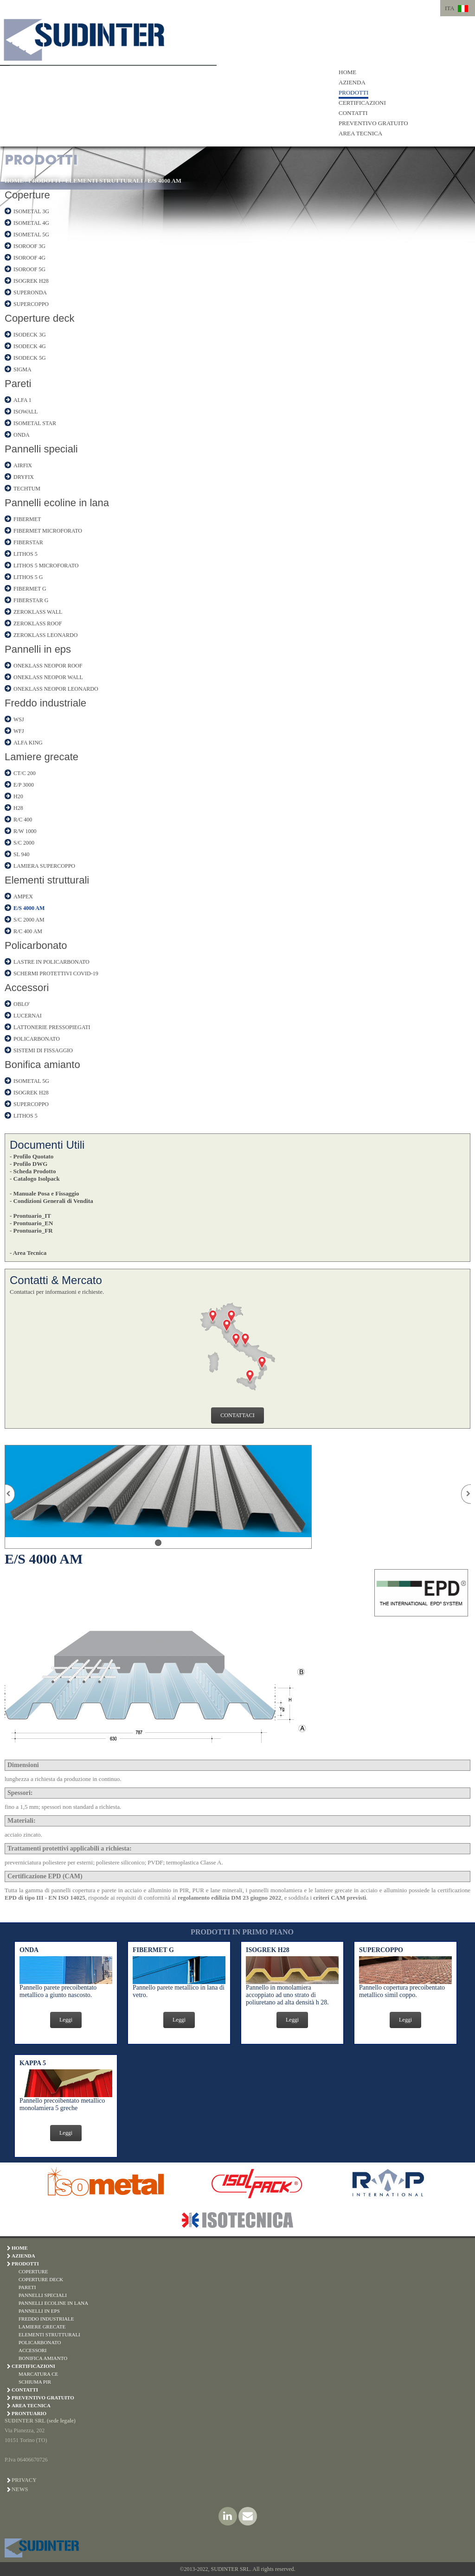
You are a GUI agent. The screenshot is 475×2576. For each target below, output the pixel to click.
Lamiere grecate (41, 757)
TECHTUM (26, 488)
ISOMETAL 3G (31, 211)
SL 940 (21, 854)
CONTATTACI (237, 1415)
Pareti (18, 383)
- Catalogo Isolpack (35, 1178)
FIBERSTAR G (30, 600)
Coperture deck (39, 318)
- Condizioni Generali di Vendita (51, 1200)
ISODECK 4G (29, 346)
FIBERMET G (29, 588)
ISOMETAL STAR (34, 423)
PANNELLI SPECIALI (43, 2295)
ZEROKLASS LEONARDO (45, 635)
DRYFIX (23, 477)
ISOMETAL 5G (31, 234)
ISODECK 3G (29, 334)
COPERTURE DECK (41, 2279)
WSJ (18, 719)
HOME (347, 72)
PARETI (27, 2287)
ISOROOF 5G (29, 269)
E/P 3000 (23, 785)
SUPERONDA (30, 292)
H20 (18, 796)
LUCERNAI (27, 1015)
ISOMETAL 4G (31, 223)
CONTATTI (353, 112)
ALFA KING (28, 742)
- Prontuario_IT (30, 1215)
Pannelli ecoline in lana (57, 503)
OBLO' (21, 1004)
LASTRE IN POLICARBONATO (51, 962)
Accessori (27, 987)
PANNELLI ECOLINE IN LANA (53, 2303)
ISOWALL (25, 411)
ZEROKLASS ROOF (37, 623)
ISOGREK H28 (31, 281)
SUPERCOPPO (31, 304)
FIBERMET (27, 519)
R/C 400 (22, 819)
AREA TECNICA (360, 133)
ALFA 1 (22, 400)
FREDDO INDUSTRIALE (46, 2319)
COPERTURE (33, 2271)
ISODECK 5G (29, 358)
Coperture (27, 195)
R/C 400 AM (27, 931)
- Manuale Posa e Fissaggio (44, 1193)
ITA (450, 8)
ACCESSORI (33, 2350)
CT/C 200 (24, 773)
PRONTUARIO (29, 2413)
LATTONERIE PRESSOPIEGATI (51, 1027)
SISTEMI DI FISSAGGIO (43, 1050)
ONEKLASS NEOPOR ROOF (48, 665)
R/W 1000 (24, 831)
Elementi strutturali (47, 880)
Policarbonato (36, 945)
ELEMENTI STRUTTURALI (104, 180)
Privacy (24, 2480)
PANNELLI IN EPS (39, 2311)
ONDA (21, 435)
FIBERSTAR (28, 542)
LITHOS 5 (25, 554)
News (20, 2489)
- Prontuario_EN (31, 1223)
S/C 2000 (23, 843)
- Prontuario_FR (31, 1230)
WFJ (18, 731)
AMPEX (23, 896)
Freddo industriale (45, 703)
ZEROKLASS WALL (37, 612)
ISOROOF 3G (29, 246)
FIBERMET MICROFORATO (47, 531)
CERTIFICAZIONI (362, 102)
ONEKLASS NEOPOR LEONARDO (55, 689)
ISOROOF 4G (29, 257)
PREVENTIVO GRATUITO (373, 123)
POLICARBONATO (36, 1039)
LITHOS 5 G (28, 577)
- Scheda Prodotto (33, 1171)
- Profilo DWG (28, 1163)
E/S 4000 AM (164, 180)
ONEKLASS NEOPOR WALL (48, 677)
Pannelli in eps (38, 649)
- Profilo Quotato (31, 1156)
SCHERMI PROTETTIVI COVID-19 (55, 973)
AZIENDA (352, 82)
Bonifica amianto (42, 1064)
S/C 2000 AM (29, 919)
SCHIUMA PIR (35, 2382)
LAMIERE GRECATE (42, 2326)
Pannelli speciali (41, 449)
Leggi (65, 2019)
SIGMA (22, 369)
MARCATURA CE (38, 2374)
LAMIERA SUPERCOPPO (44, 866)
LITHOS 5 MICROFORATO (45, 565)
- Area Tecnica (28, 1252)
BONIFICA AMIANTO (43, 2358)
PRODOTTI (353, 92)
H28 (18, 808)
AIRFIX (22, 465)
